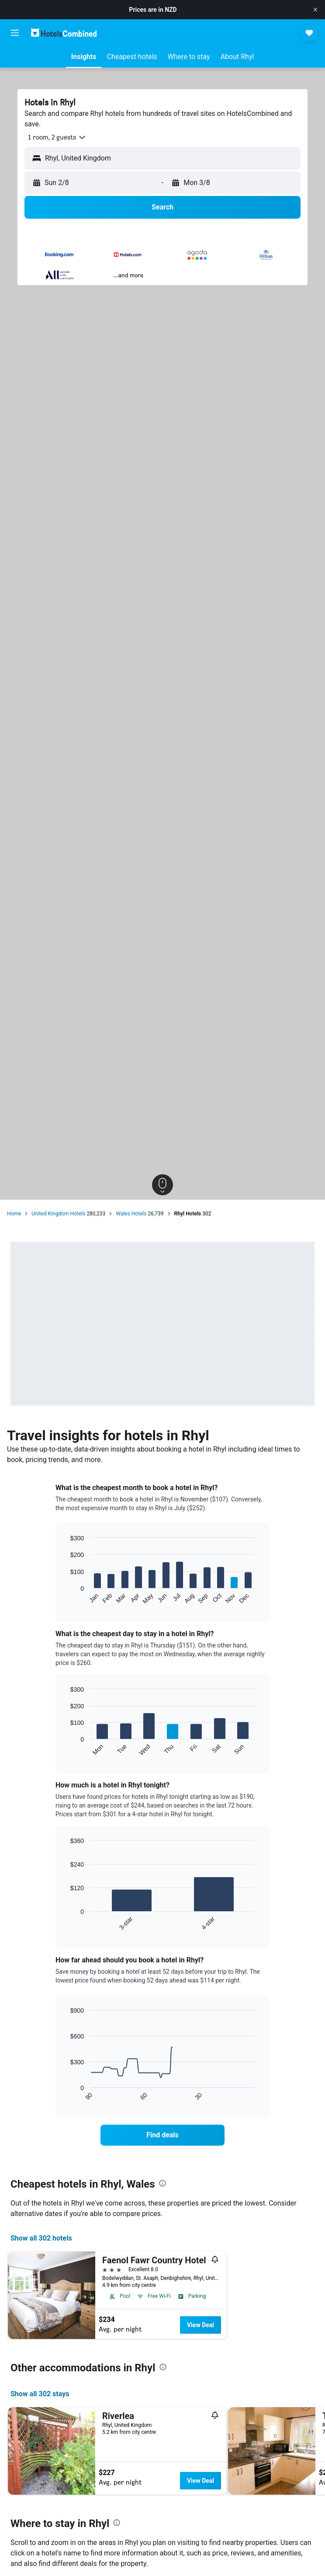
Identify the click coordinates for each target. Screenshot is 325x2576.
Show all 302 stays (39, 2394)
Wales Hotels (131, 1214)
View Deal (200, 2324)
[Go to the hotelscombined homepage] (64, 32)
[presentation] (162, 2183)
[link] (162, 2135)
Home (14, 1214)
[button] (315, 9)
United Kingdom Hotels (58, 1214)
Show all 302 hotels (41, 2238)
